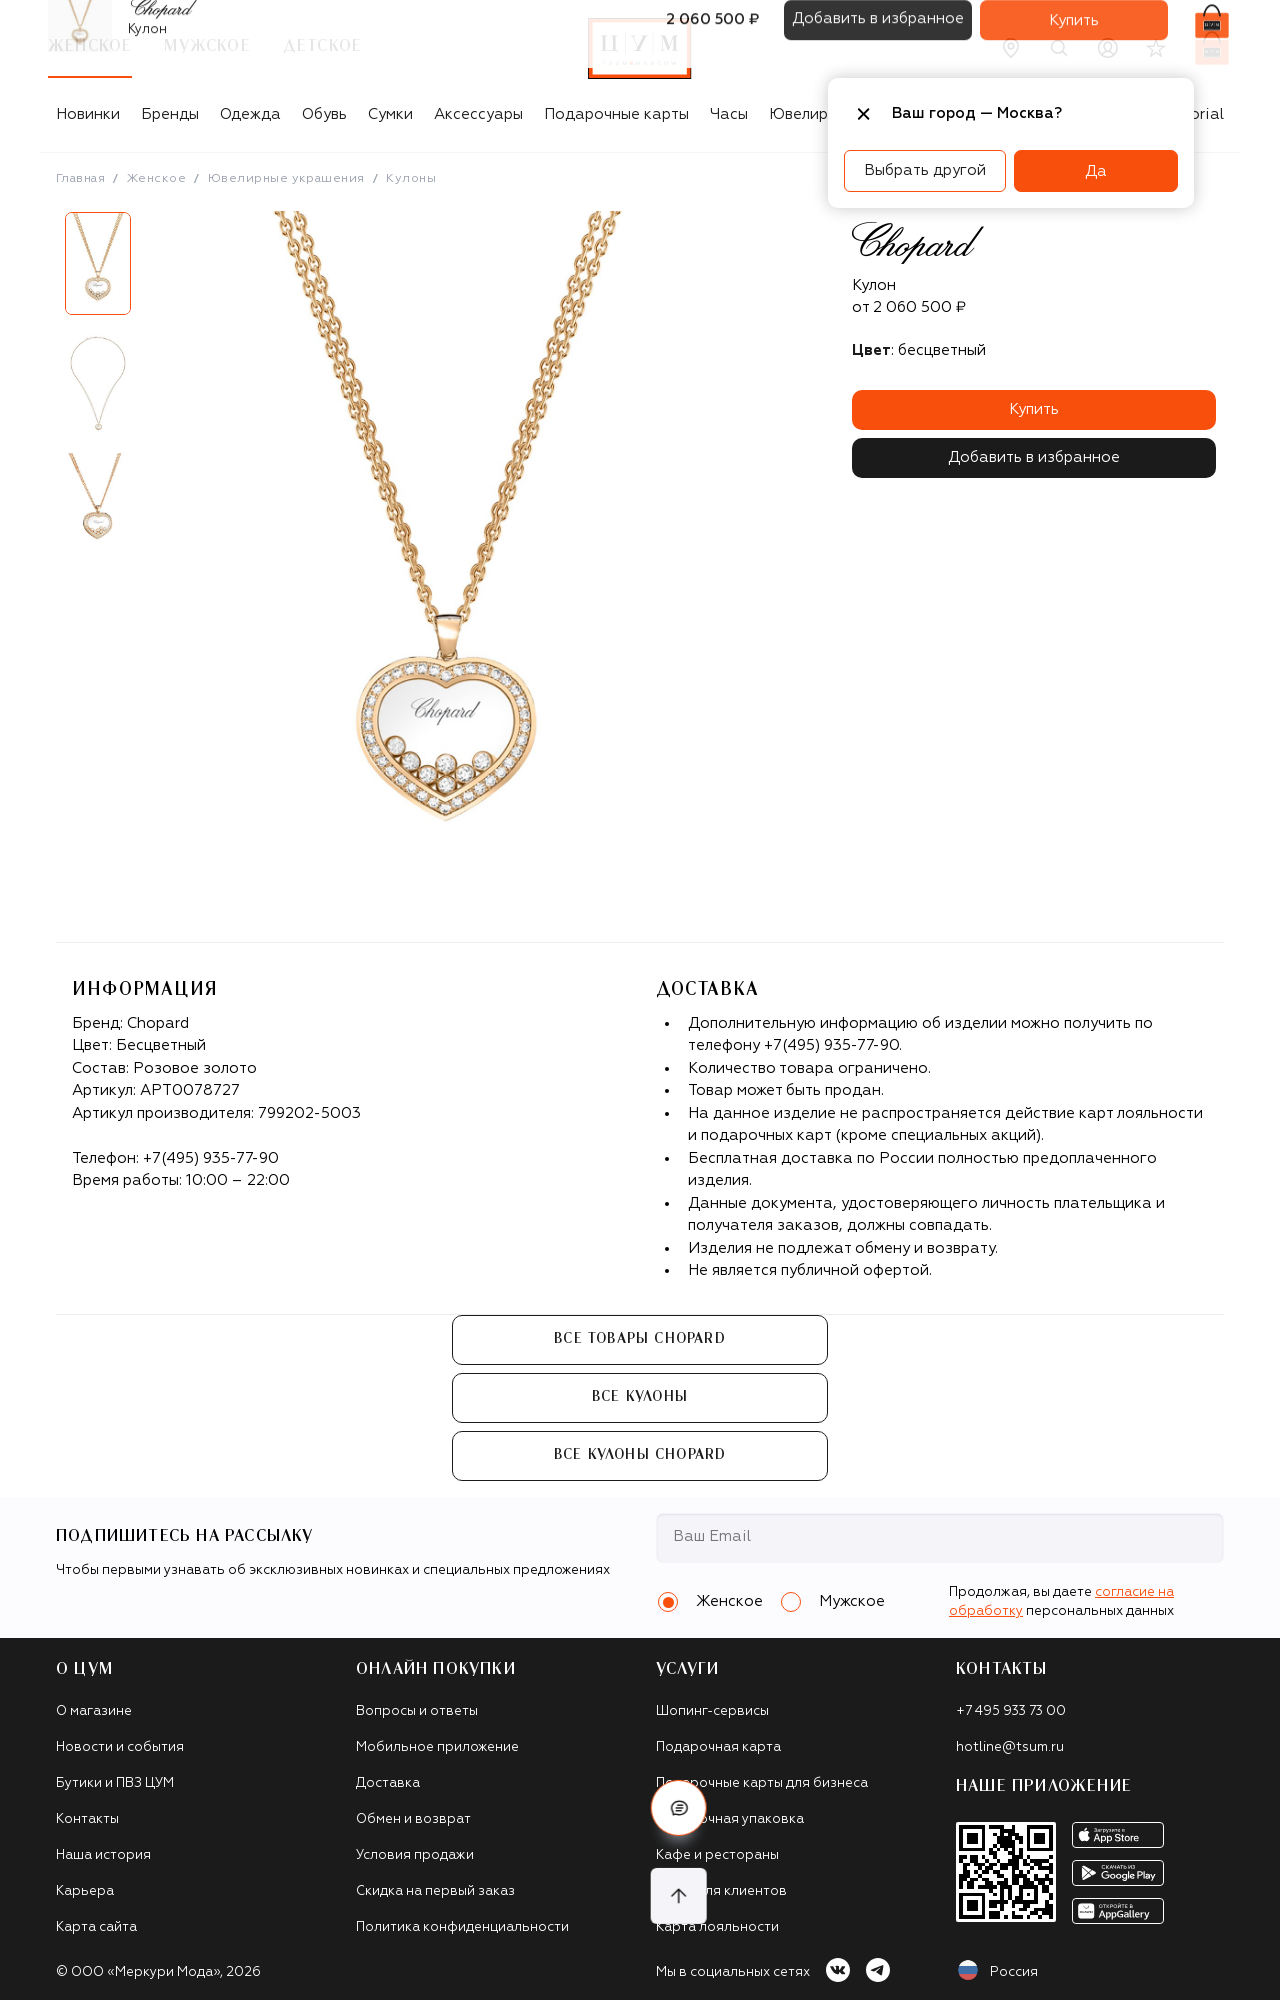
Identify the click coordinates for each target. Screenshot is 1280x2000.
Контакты (87, 1819)
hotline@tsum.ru (1010, 1747)
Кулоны (411, 179)
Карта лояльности (717, 1927)
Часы (729, 114)
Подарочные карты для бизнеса (762, 1783)
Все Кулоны (640, 1397)
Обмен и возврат (413, 1819)
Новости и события (120, 1747)
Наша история (103, 1855)
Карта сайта (96, 1927)
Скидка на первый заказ (435, 1891)
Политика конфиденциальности (462, 1927)
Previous (41, 391)
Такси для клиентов (721, 1891)
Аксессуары (478, 114)
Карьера (85, 1891)
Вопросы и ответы (417, 1711)
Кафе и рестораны (717, 1855)
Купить (1034, 409)
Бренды (170, 114)
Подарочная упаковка (730, 1819)
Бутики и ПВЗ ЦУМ (115, 1783)
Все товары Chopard (640, 1339)
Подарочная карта (718, 1747)
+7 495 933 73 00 (1011, 1711)
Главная (80, 179)
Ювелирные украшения (286, 179)
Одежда (250, 114)
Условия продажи (415, 1855)
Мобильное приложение (437, 1747)
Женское (156, 179)
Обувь (324, 114)
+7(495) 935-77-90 (211, 1158)
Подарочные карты (616, 114)
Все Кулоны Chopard (640, 1455)
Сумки (390, 114)
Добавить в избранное (1034, 457)
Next (155, 391)
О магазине (94, 1711)
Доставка (388, 1783)
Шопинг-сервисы (712, 1711)
